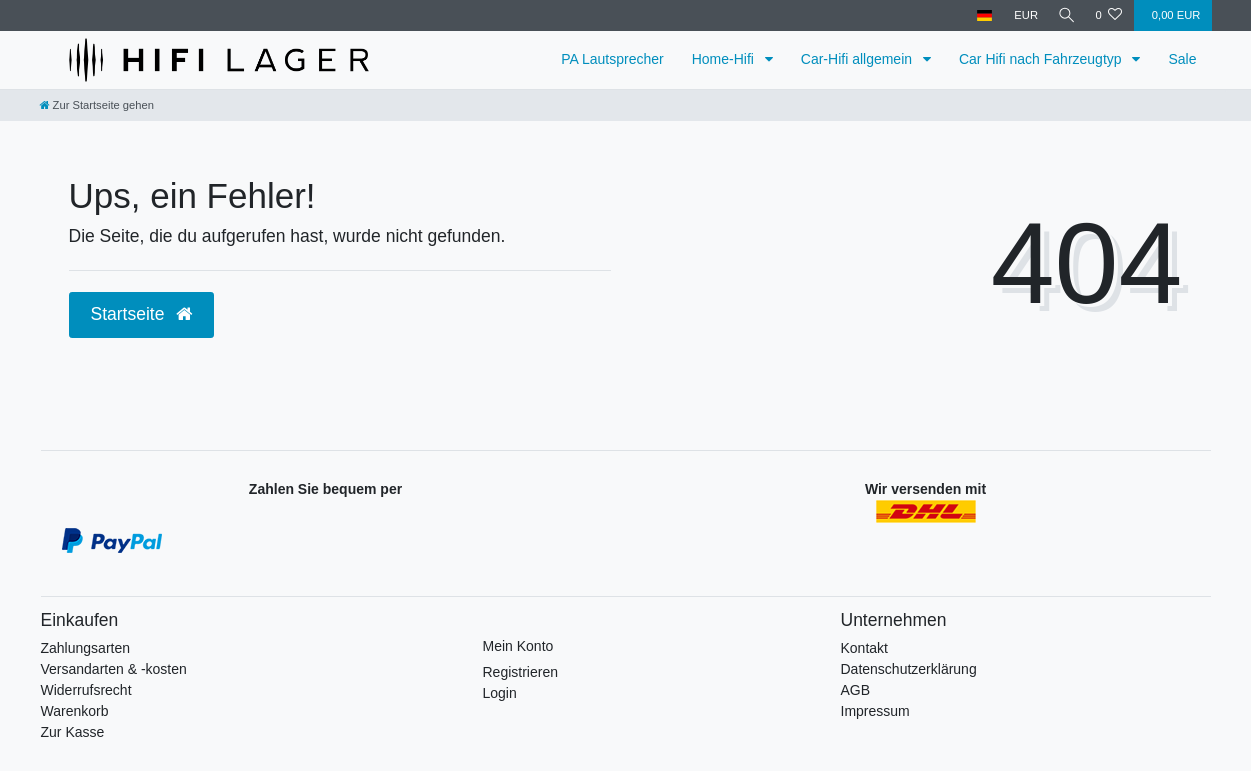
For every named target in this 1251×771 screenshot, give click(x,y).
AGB (856, 690)
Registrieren (520, 672)
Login (500, 693)
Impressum (875, 711)
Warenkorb (75, 711)
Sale (1182, 59)
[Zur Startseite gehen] (97, 105)
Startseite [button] (142, 314)
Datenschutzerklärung (909, 669)
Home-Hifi (725, 59)
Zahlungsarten (86, 648)
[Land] (979, 15)
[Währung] (1021, 15)
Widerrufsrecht (86, 690)
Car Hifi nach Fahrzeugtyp (1042, 59)
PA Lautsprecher (612, 59)
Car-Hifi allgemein (858, 59)
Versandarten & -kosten (114, 669)
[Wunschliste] (1108, 15)
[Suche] (1064, 15)
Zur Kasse (73, 732)
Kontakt (864, 648)
